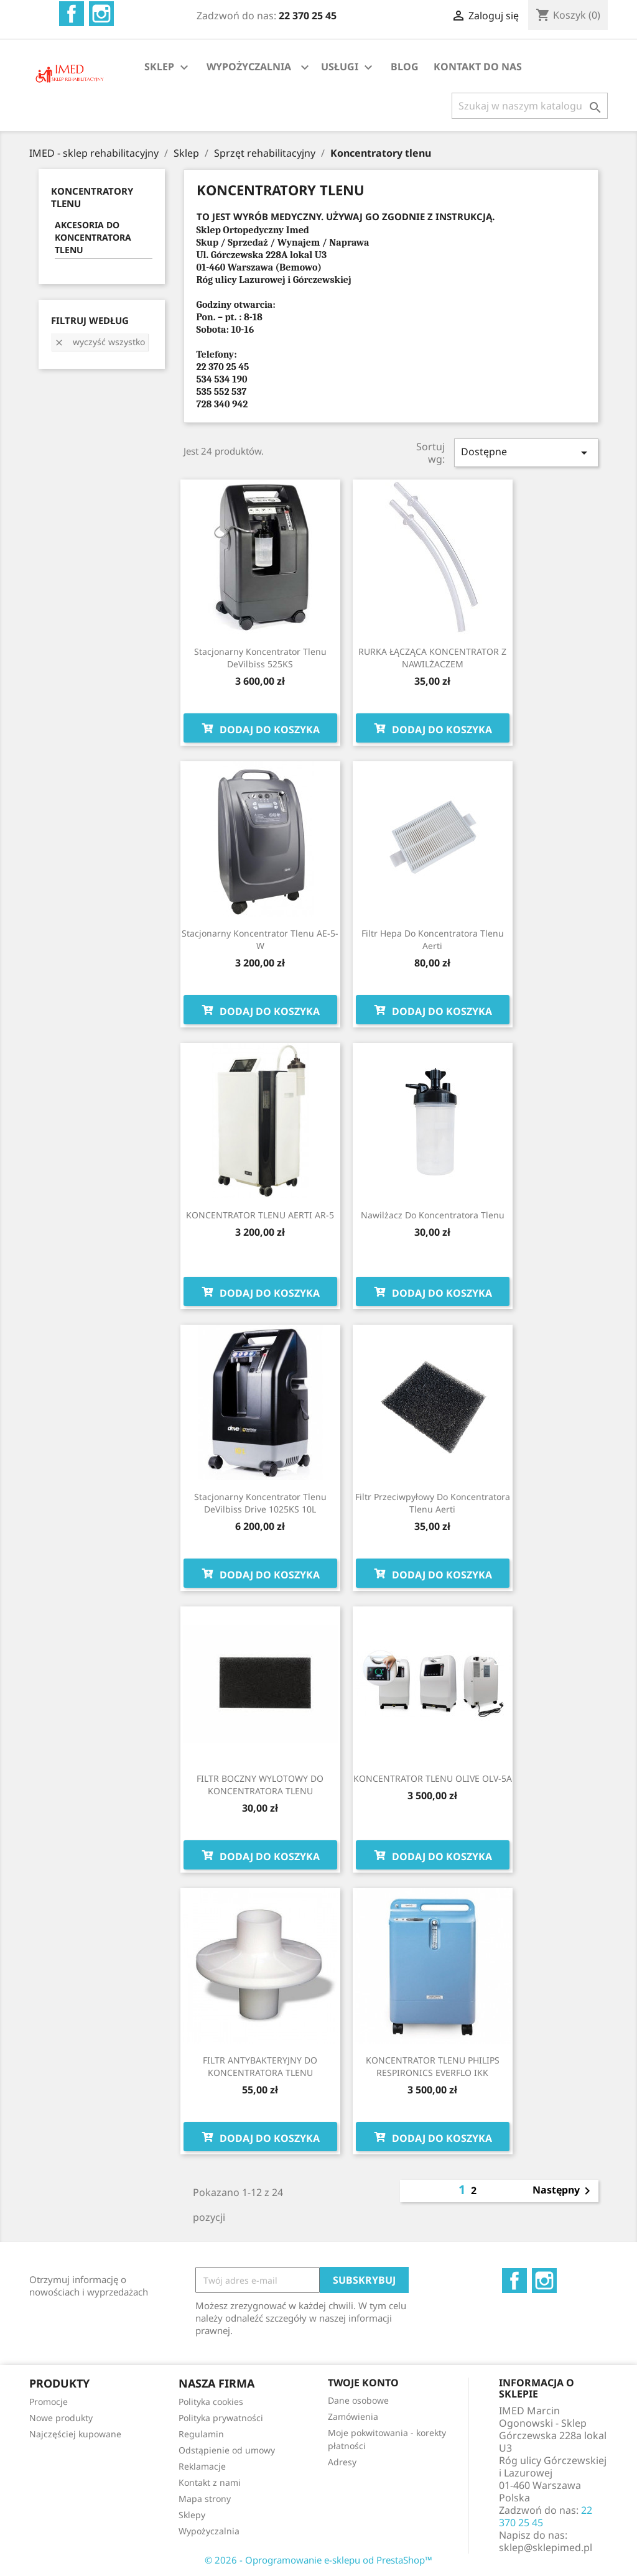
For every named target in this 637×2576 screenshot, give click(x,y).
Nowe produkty (61, 2418)
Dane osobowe (358, 2400)
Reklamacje (202, 2466)
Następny (563, 2191)
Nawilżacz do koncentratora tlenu (432, 1215)
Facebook (71, 13)
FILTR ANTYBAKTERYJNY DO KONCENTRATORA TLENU (260, 2066)
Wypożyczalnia (209, 2531)
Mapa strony (205, 2498)
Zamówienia (353, 2416)
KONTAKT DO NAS (478, 66)
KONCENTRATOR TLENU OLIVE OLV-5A (432, 1778)
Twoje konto (363, 2382)
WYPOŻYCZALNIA (249, 66)
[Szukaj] (530, 106)
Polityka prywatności (221, 2418)
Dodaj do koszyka (260, 728)
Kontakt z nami (210, 2482)
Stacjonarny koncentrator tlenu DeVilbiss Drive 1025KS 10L (260, 1503)
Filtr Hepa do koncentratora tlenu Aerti (432, 939)
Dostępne (526, 452)
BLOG (405, 66)
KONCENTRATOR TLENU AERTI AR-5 (260, 1215)
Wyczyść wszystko (99, 342)
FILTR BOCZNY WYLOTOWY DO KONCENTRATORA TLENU (260, 1784)
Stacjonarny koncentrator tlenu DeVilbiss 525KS (260, 658)
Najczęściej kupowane (75, 2434)
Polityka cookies (211, 2401)
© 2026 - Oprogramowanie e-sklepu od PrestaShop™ (318, 2560)
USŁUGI (348, 67)
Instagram (101, 13)
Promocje (48, 2401)
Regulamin (201, 2434)
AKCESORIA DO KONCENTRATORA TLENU (93, 237)
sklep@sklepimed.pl (545, 2547)
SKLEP (168, 67)
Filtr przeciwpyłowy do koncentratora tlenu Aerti (432, 1503)
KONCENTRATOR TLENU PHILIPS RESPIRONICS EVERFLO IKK (433, 2066)
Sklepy (192, 2515)
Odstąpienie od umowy (227, 2450)
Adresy (342, 2462)
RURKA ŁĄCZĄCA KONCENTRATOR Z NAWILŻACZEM (432, 658)
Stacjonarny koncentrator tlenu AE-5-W (260, 939)
